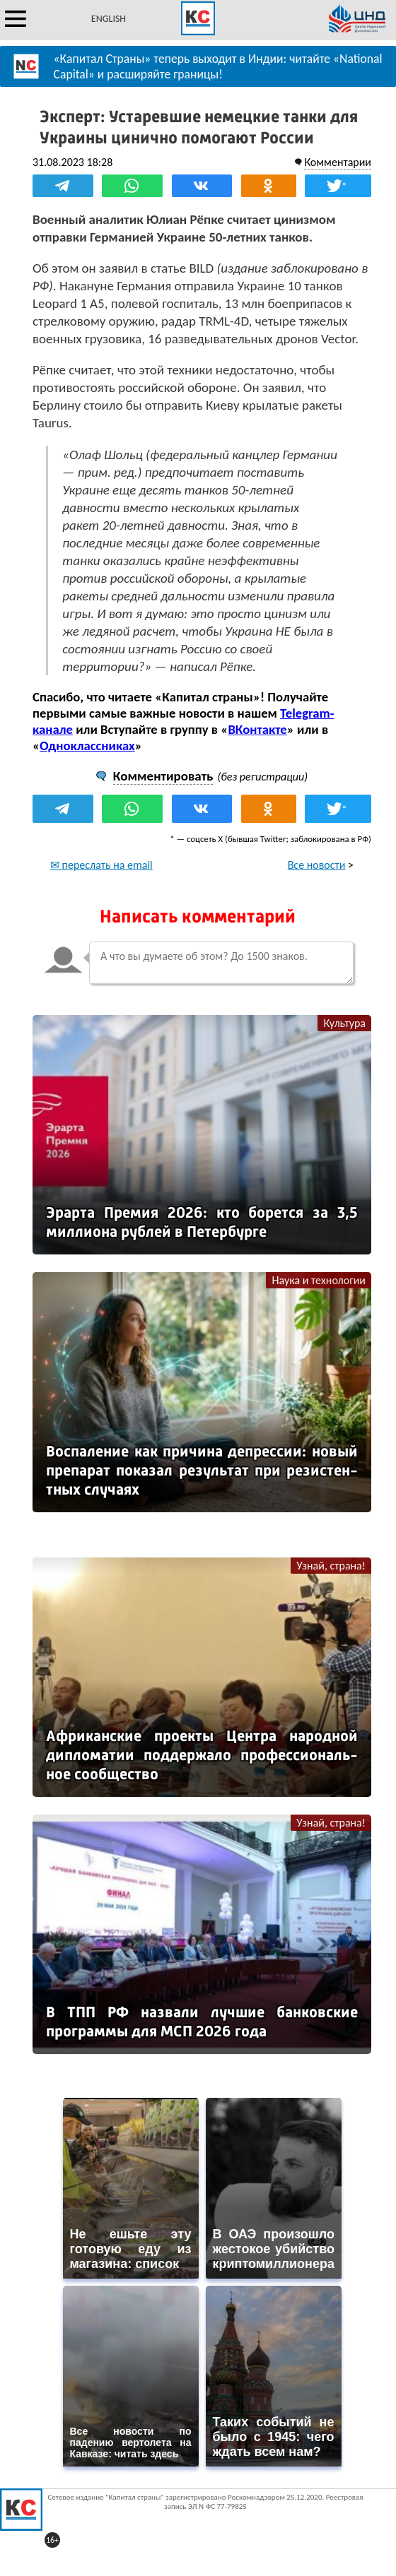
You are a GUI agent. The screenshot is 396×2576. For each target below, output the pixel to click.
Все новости (317, 865)
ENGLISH (108, 19)
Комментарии (337, 162)
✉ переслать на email (101, 865)
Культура (344, 1023)
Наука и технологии (319, 1280)
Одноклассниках (87, 745)
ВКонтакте (257, 729)
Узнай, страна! (331, 1565)
